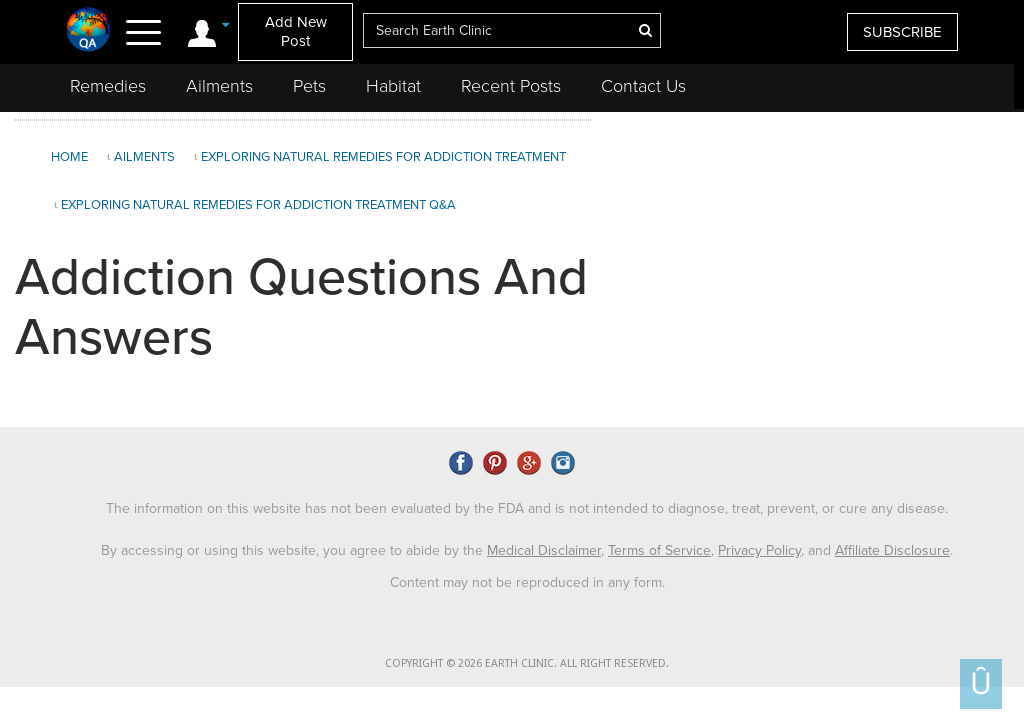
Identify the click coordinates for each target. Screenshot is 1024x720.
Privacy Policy (759, 550)
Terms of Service (659, 550)
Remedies (108, 86)
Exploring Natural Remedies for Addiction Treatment (383, 157)
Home (69, 157)
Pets (309, 86)
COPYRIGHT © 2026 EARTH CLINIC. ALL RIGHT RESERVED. (527, 663)
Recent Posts (511, 86)
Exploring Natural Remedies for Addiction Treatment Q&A (258, 205)
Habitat (393, 86)
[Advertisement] (805, 269)
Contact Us (643, 86)
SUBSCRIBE (902, 32)
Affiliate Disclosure (892, 550)
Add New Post (296, 31)
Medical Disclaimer (544, 550)
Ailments (219, 86)
